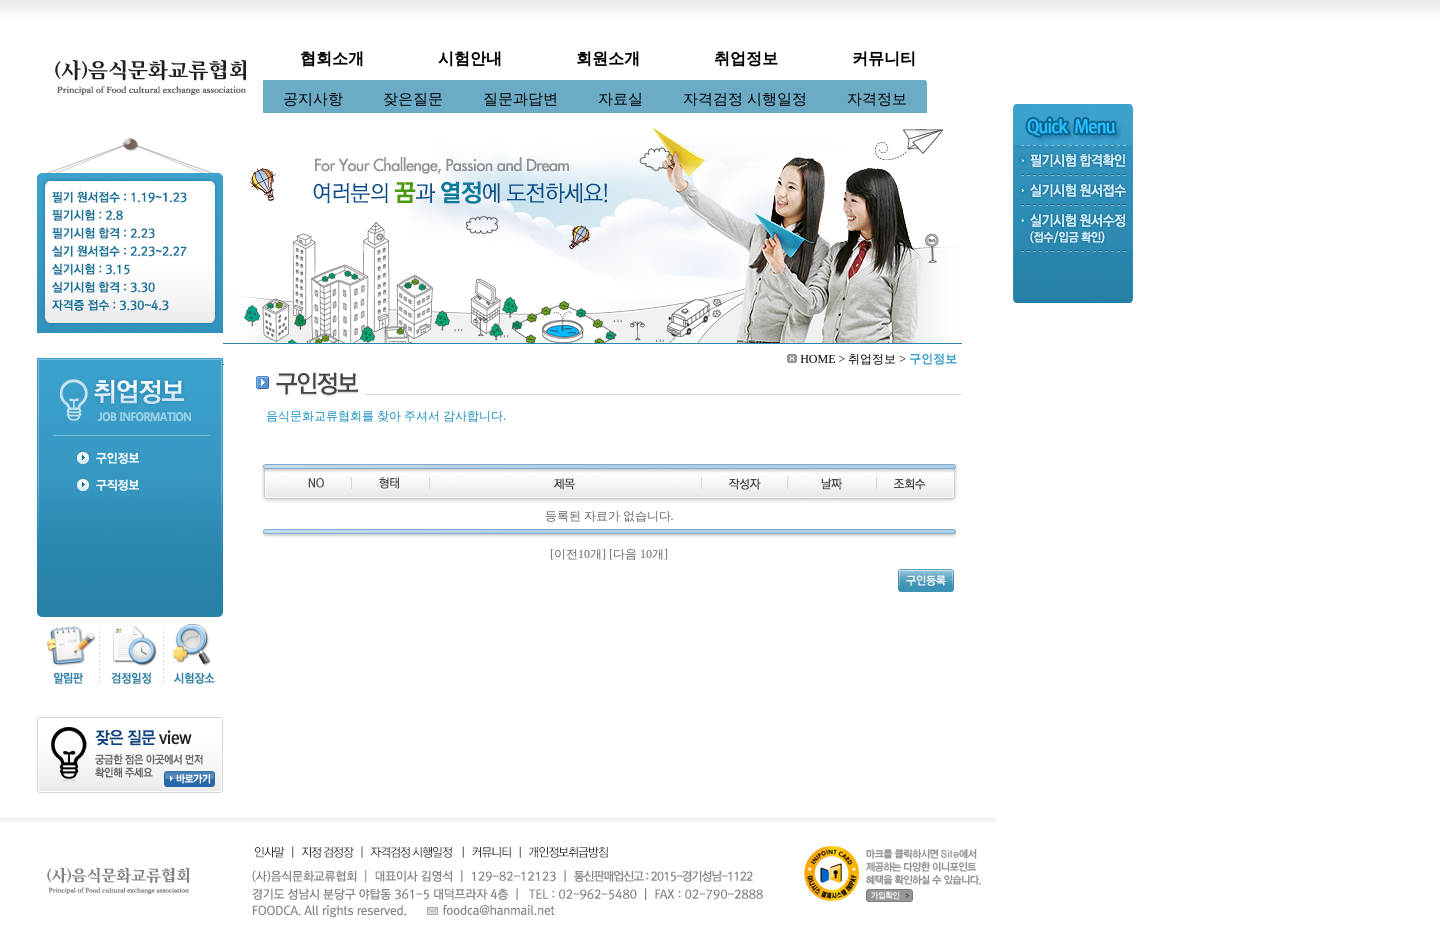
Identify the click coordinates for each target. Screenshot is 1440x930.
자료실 (620, 99)
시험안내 (470, 58)
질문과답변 (520, 99)
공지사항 (313, 99)
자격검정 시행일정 (745, 99)
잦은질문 (413, 99)
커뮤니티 (884, 58)
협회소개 (332, 58)
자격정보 (877, 99)
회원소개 (608, 58)
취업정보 (746, 58)
